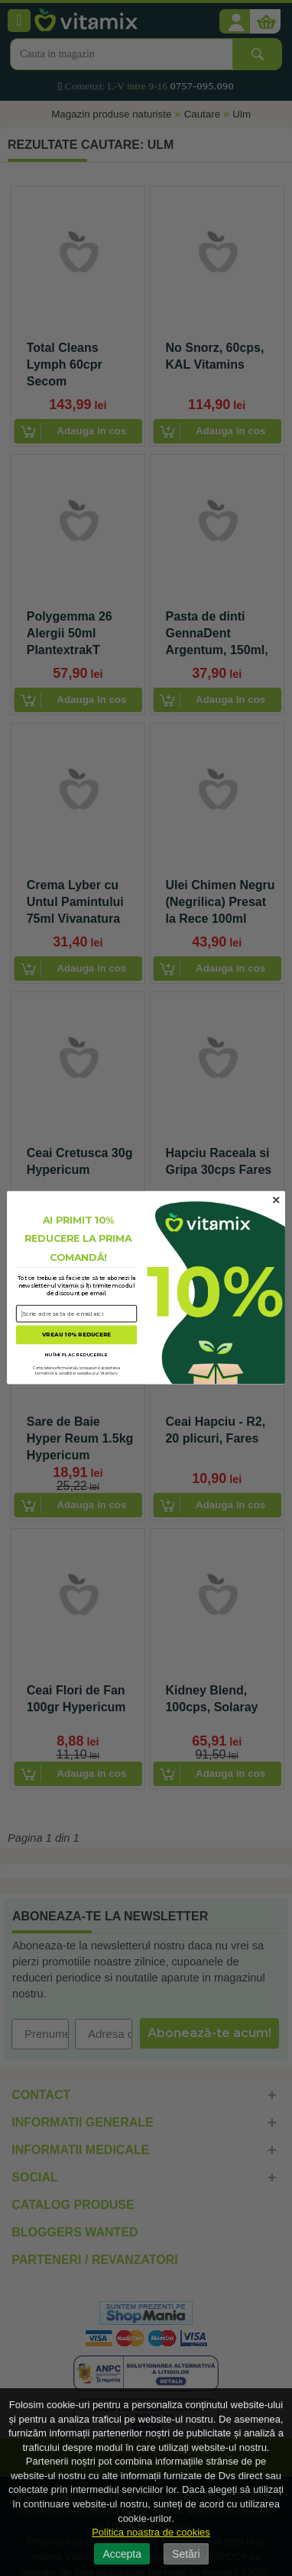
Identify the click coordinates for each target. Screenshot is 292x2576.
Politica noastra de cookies (151, 2532)
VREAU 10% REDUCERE (76, 1335)
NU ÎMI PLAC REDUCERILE (76, 1354)
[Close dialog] (276, 1201)
